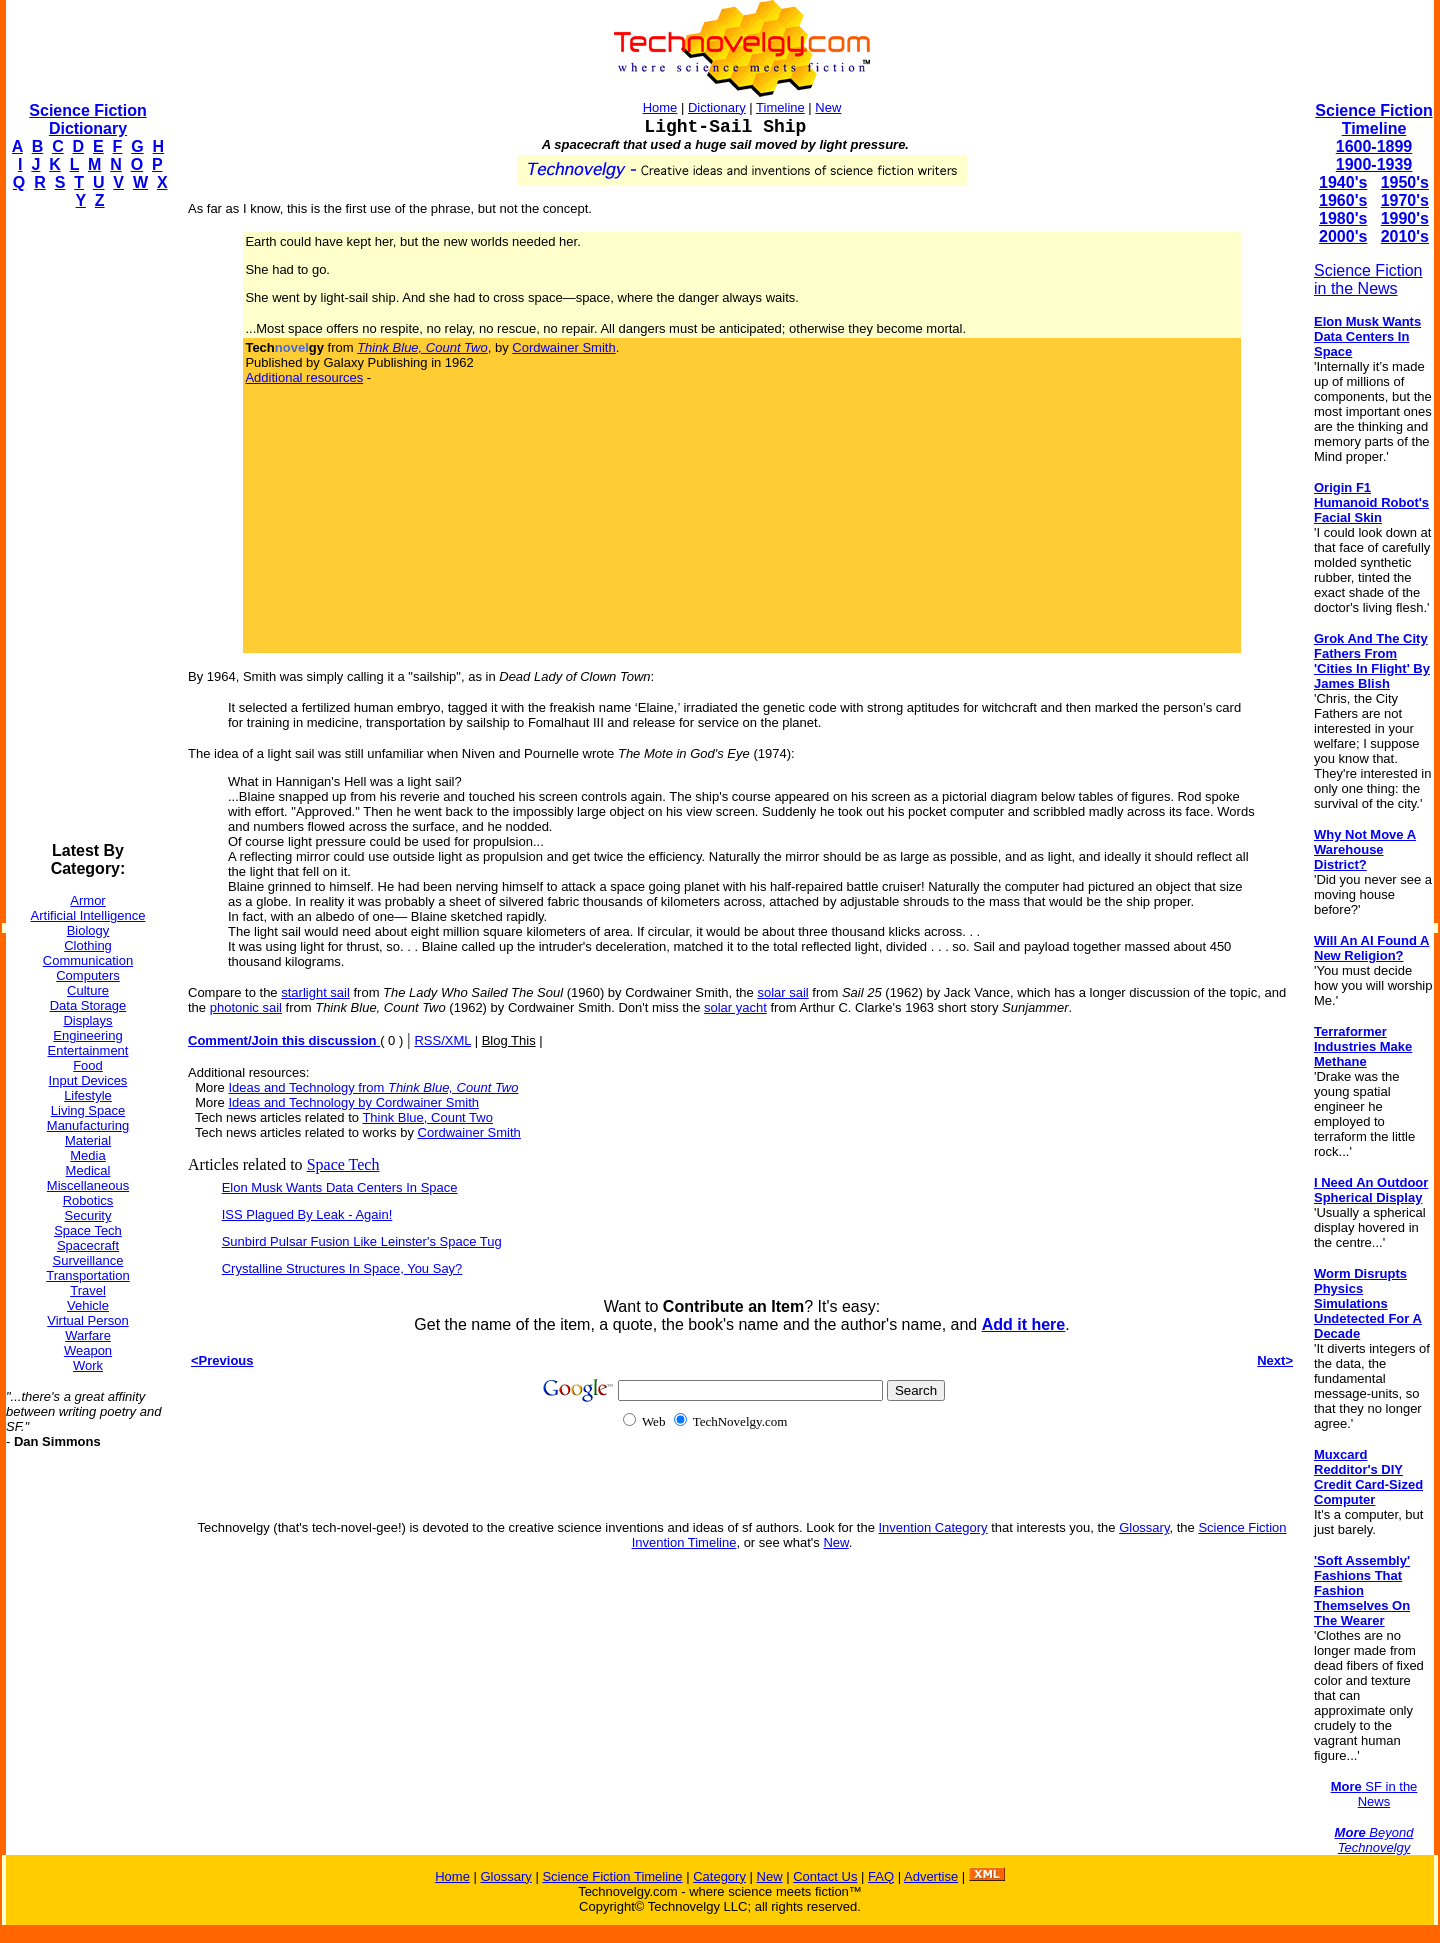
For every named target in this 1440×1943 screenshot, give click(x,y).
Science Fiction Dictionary (87, 119)
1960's (1343, 200)
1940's (1343, 182)
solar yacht (735, 1007)
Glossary (1144, 1527)
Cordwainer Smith (563, 347)
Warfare (88, 1335)
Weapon (88, 1350)
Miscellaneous (88, 1185)
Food (88, 1065)
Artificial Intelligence (88, 915)
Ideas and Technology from (373, 1087)
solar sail (782, 992)
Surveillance (88, 1260)
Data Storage (88, 1005)
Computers (88, 975)
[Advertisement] (86, 526)
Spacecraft (88, 1245)
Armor (87, 900)
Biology (88, 930)
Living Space (88, 1110)
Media (87, 1155)
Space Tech (88, 1230)
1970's (1405, 200)
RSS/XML (442, 1040)
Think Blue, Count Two (427, 1117)
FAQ (881, 1876)
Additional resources (304, 377)
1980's (1343, 218)
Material (88, 1140)
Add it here (1024, 1324)
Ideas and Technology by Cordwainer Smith (353, 1102)
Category (719, 1876)
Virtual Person (87, 1320)
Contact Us (825, 1876)
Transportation (87, 1275)
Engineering (87, 1035)
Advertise (931, 1876)
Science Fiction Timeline (1373, 119)
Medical (88, 1170)
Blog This (509, 1040)
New (828, 107)
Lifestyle (88, 1095)
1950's (1405, 182)
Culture (88, 990)
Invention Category (932, 1527)
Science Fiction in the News (1368, 279)
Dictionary (717, 107)
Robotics (88, 1200)
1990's (1405, 218)
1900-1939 (1374, 164)
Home (660, 107)
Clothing (88, 945)
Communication (88, 960)
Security (88, 1215)
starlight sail (315, 992)
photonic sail (246, 1007)
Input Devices (88, 1080)
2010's (1405, 236)
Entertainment (88, 1050)
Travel (88, 1290)
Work (88, 1365)
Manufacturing (88, 1125)
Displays (87, 1020)
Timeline (780, 107)
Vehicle (88, 1305)
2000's (1343, 236)
